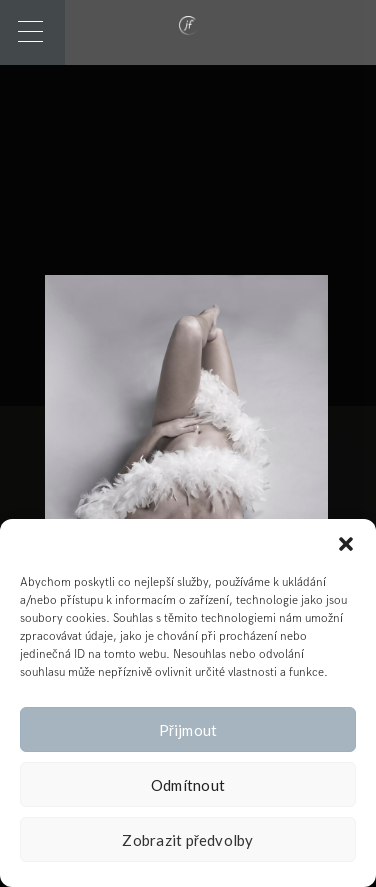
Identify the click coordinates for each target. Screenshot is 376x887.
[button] (346, 544)
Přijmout (188, 730)
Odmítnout (188, 785)
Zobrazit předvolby (188, 840)
